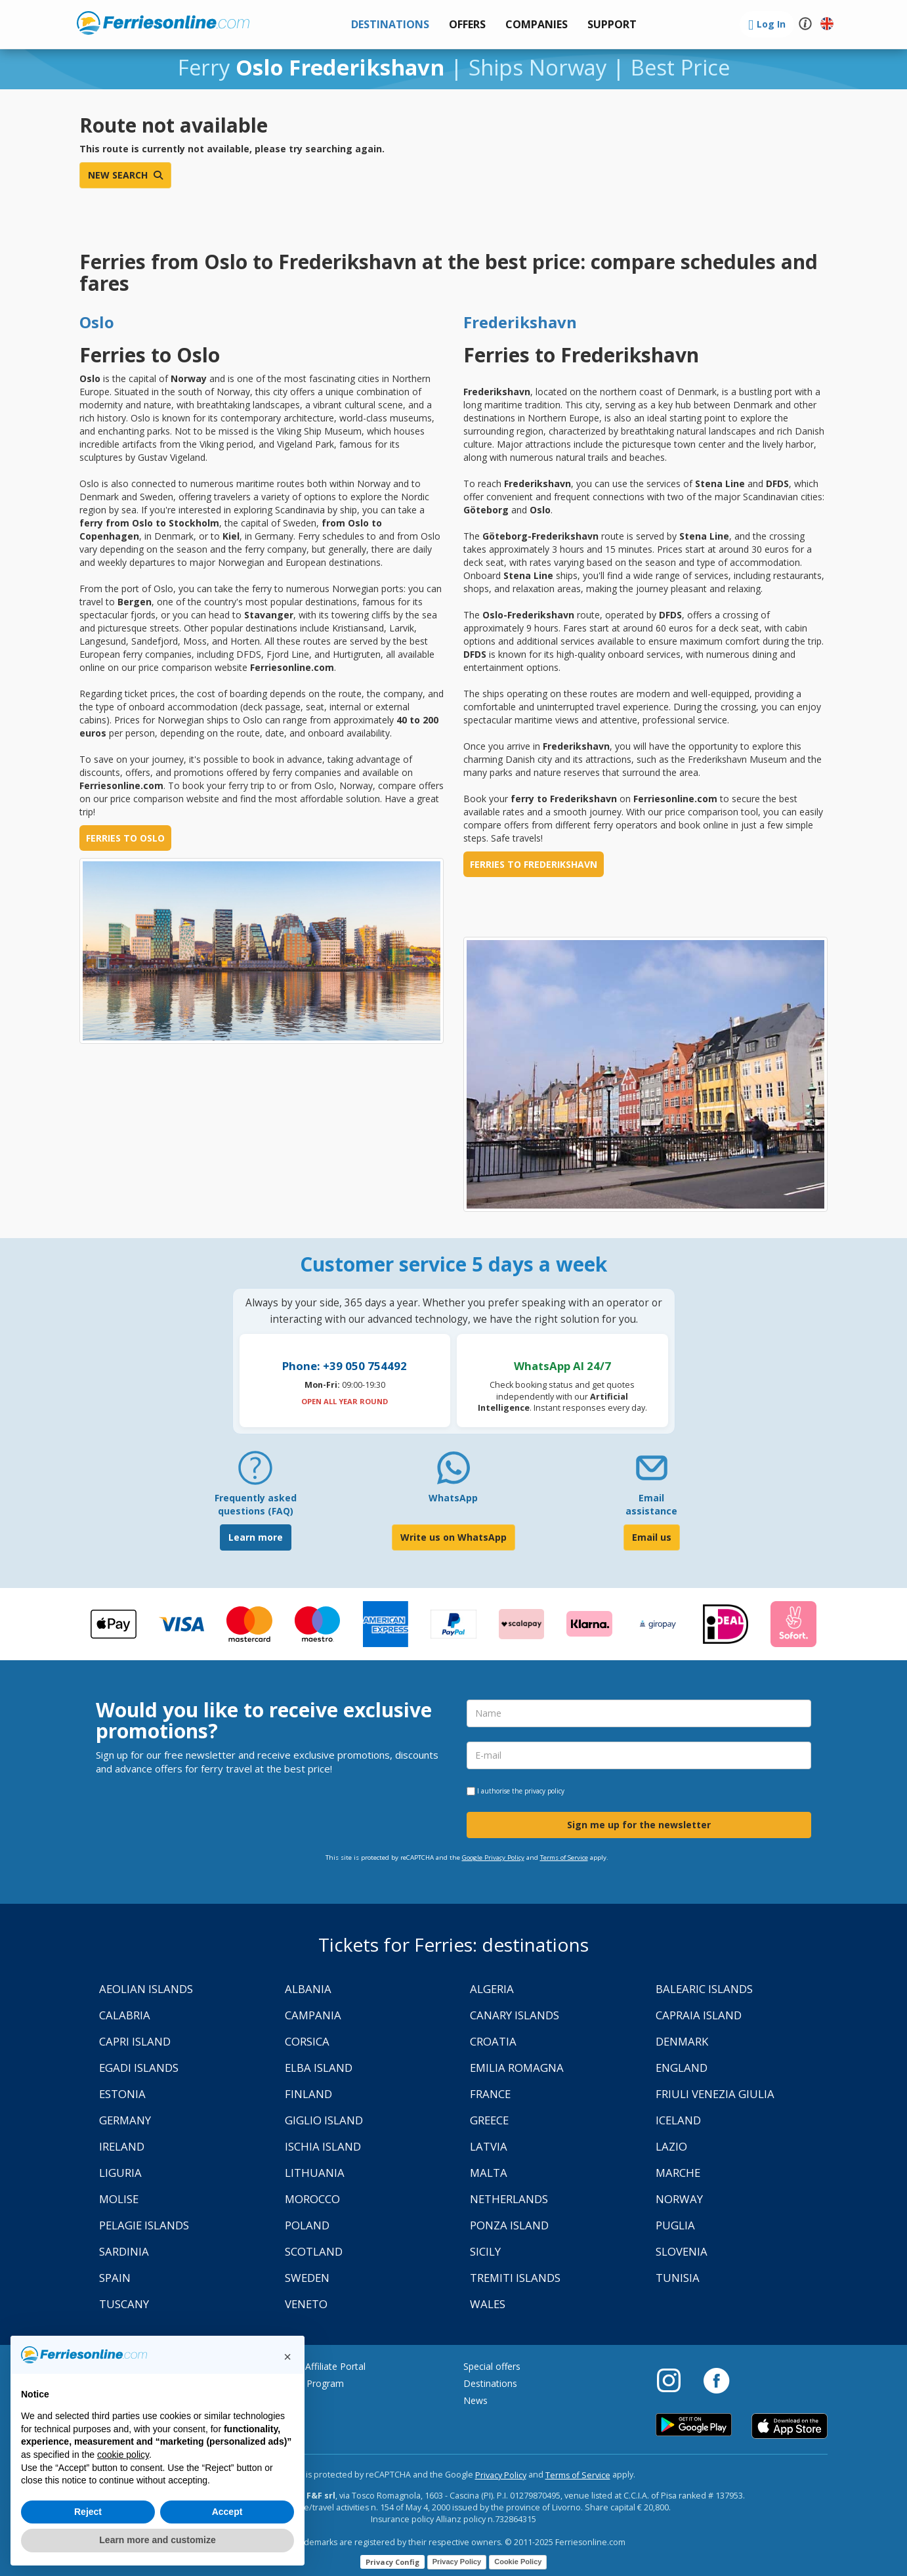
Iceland (678, 2120)
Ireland (121, 2146)
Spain (115, 2277)
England (681, 2067)
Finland (308, 2093)
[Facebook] (716, 2379)
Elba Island (318, 2067)
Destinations (490, 2383)
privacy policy (544, 1790)
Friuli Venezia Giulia (715, 2093)
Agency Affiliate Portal (319, 2366)
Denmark (682, 2041)
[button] (612, 24)
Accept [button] (227, 2511)
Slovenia (681, 2251)
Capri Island (135, 2041)
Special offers (491, 2366)
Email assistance (651, 1504)
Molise (118, 2198)
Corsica (307, 2041)
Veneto (306, 2303)
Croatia (493, 2041)
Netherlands (509, 2198)
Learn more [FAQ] (255, 1537)
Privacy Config (392, 2562)
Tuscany (124, 2303)
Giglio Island (324, 2120)
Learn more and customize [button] (157, 2540)
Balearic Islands (704, 1988)
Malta (488, 2172)
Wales (487, 2303)
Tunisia (678, 2277)
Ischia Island (323, 2146)
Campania (313, 2015)
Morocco (312, 2198)
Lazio (671, 2146)
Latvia (488, 2146)
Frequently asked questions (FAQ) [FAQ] (256, 1504)
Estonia (122, 2093)
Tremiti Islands (515, 2277)
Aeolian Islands (146, 1988)
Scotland (314, 2251)
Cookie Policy (517, 2561)
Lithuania (315, 2172)
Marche (678, 2172)
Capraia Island (699, 2015)
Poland (307, 2225)
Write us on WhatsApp (453, 1537)
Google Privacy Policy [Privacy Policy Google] (493, 1857)
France (490, 2093)
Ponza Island (509, 2225)
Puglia (675, 2225)
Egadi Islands (139, 2067)
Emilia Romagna (517, 2067)
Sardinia (124, 2251)
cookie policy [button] (123, 2454)
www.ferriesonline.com (163, 23)
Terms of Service (564, 1857)
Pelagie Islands (144, 2225)
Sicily (485, 2251)
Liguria (120, 2172)
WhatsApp (453, 1498)
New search (125, 175)
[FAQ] (255, 1473)
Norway (679, 2198)
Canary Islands (514, 2015)
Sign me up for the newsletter (639, 1824)
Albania (308, 1988)
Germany (125, 2120)
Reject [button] (88, 2511)
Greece (489, 2120)
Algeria (492, 1988)
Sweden (307, 2277)
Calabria (124, 2015)
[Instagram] (675, 2379)
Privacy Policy (500, 2475)
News (475, 2400)
